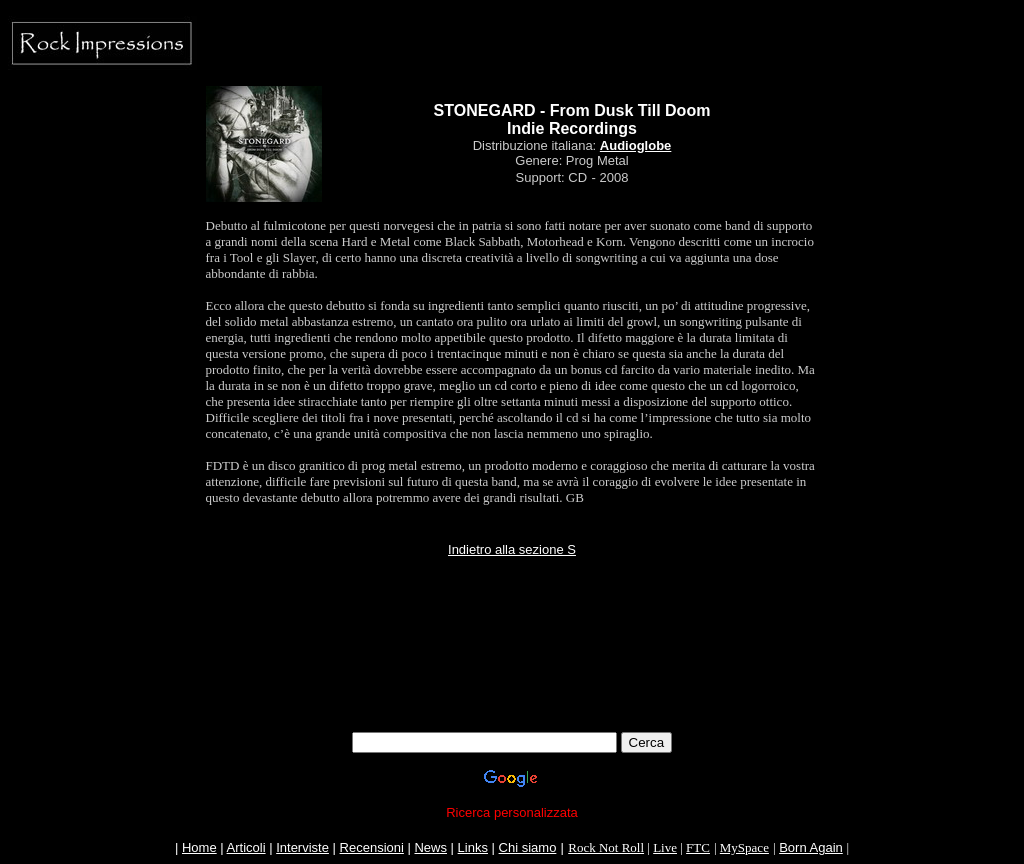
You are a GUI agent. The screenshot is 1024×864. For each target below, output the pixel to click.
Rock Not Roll (606, 847)
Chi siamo (528, 847)
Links (473, 847)
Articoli (246, 847)
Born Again (811, 847)
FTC (698, 847)
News (430, 847)
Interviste (302, 847)
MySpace (744, 847)
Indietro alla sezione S (512, 549)
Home (199, 847)
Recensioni (372, 847)
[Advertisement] (512, 687)
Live (665, 847)
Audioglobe (636, 145)
